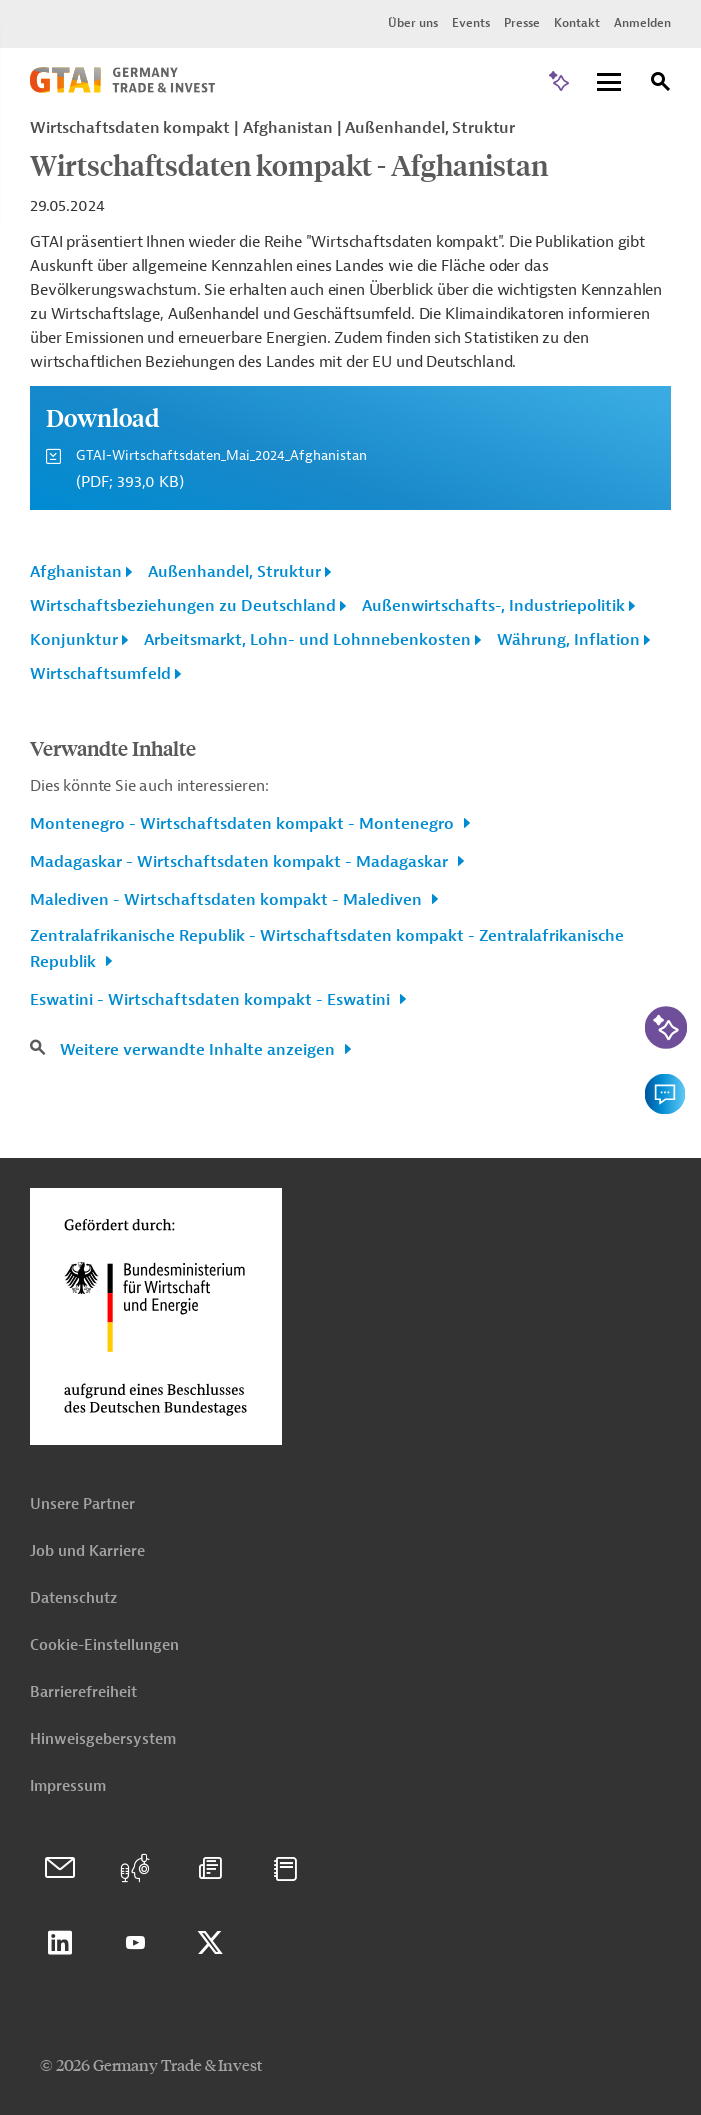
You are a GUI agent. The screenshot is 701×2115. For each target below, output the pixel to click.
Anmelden (642, 23)
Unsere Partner (82, 1504)
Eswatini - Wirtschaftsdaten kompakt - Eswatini (212, 1000)
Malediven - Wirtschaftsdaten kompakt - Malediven (228, 900)
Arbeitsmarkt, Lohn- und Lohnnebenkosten (307, 640)
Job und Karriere (87, 1551)
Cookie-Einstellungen (104, 1645)
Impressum (68, 1786)
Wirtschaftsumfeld (100, 674)
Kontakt (577, 23)
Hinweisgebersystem (103, 1739)
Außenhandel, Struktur (234, 572)
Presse (522, 23)
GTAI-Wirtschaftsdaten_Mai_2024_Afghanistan (221, 455)
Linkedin (60, 1943)
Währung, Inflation (568, 640)
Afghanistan (76, 572)
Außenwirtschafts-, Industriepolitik (493, 606)
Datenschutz (73, 1598)
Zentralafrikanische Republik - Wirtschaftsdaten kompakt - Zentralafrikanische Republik (327, 949)
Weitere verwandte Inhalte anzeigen (199, 1050)
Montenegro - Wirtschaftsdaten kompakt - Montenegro (244, 824)
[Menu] (609, 83)
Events (471, 23)
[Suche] (661, 84)
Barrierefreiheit (83, 1692)
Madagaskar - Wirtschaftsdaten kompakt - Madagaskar (241, 862)
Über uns (413, 23)
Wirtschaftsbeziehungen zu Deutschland (183, 606)
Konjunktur (74, 640)
